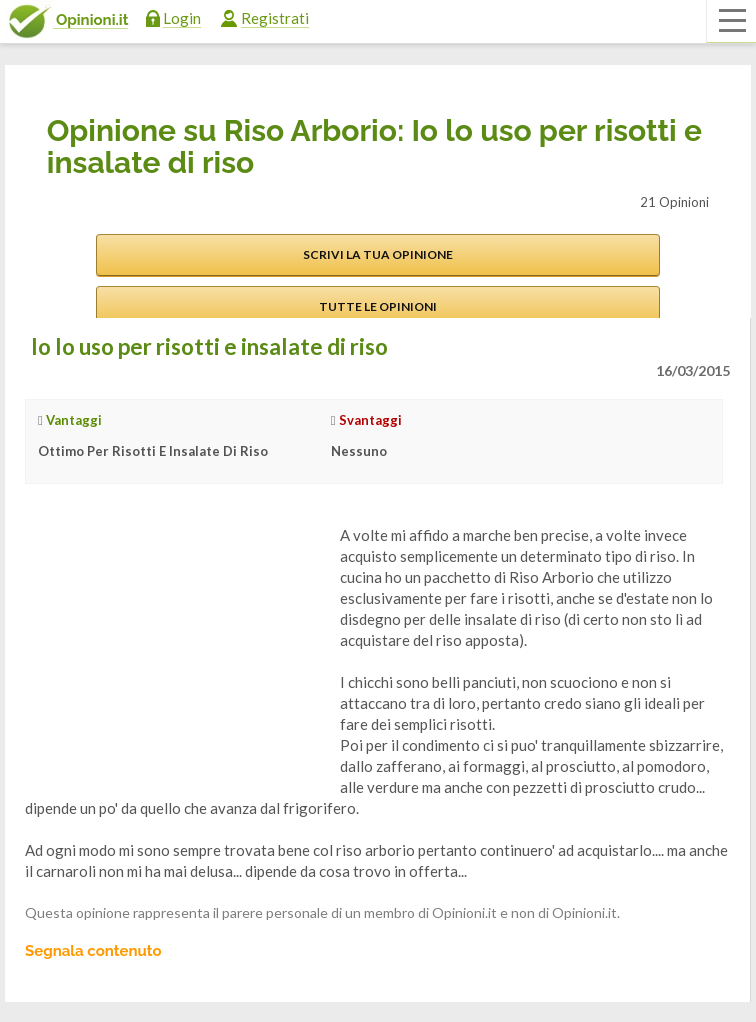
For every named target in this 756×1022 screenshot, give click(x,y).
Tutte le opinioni (378, 306)
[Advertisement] (175, 650)
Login (182, 18)
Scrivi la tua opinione (378, 254)
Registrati (275, 18)
